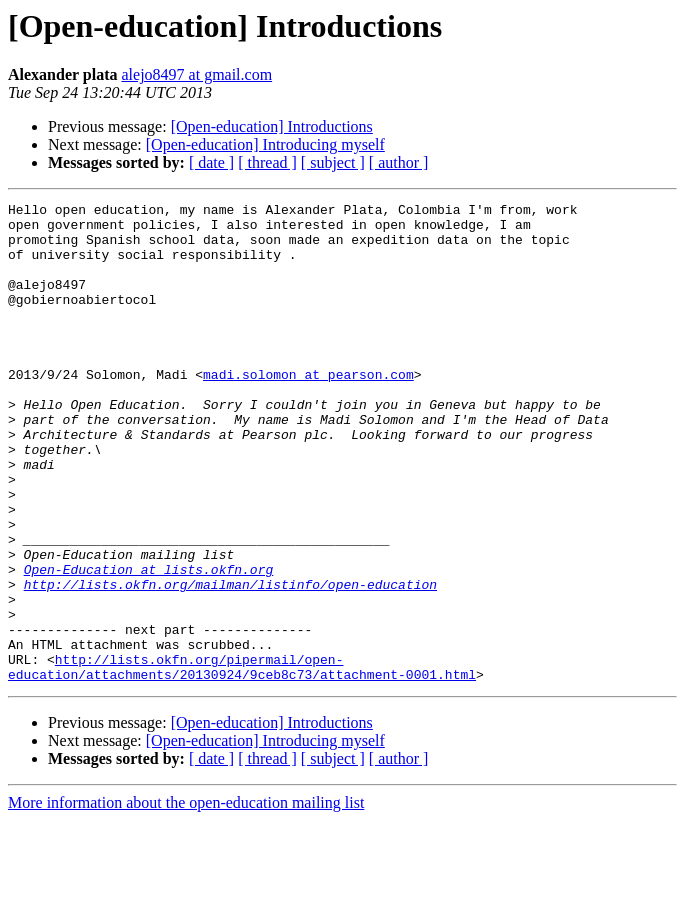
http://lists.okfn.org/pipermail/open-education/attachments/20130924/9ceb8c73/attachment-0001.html (242, 761)
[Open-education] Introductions (272, 126)
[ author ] (399, 162)
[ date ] (211, 162)
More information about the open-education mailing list (186, 898)
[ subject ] (333, 162)
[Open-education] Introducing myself (265, 144)
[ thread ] (267, 162)
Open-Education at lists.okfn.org (149, 644)
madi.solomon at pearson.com (308, 410)
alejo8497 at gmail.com (196, 74)
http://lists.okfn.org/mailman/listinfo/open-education (230, 662)
